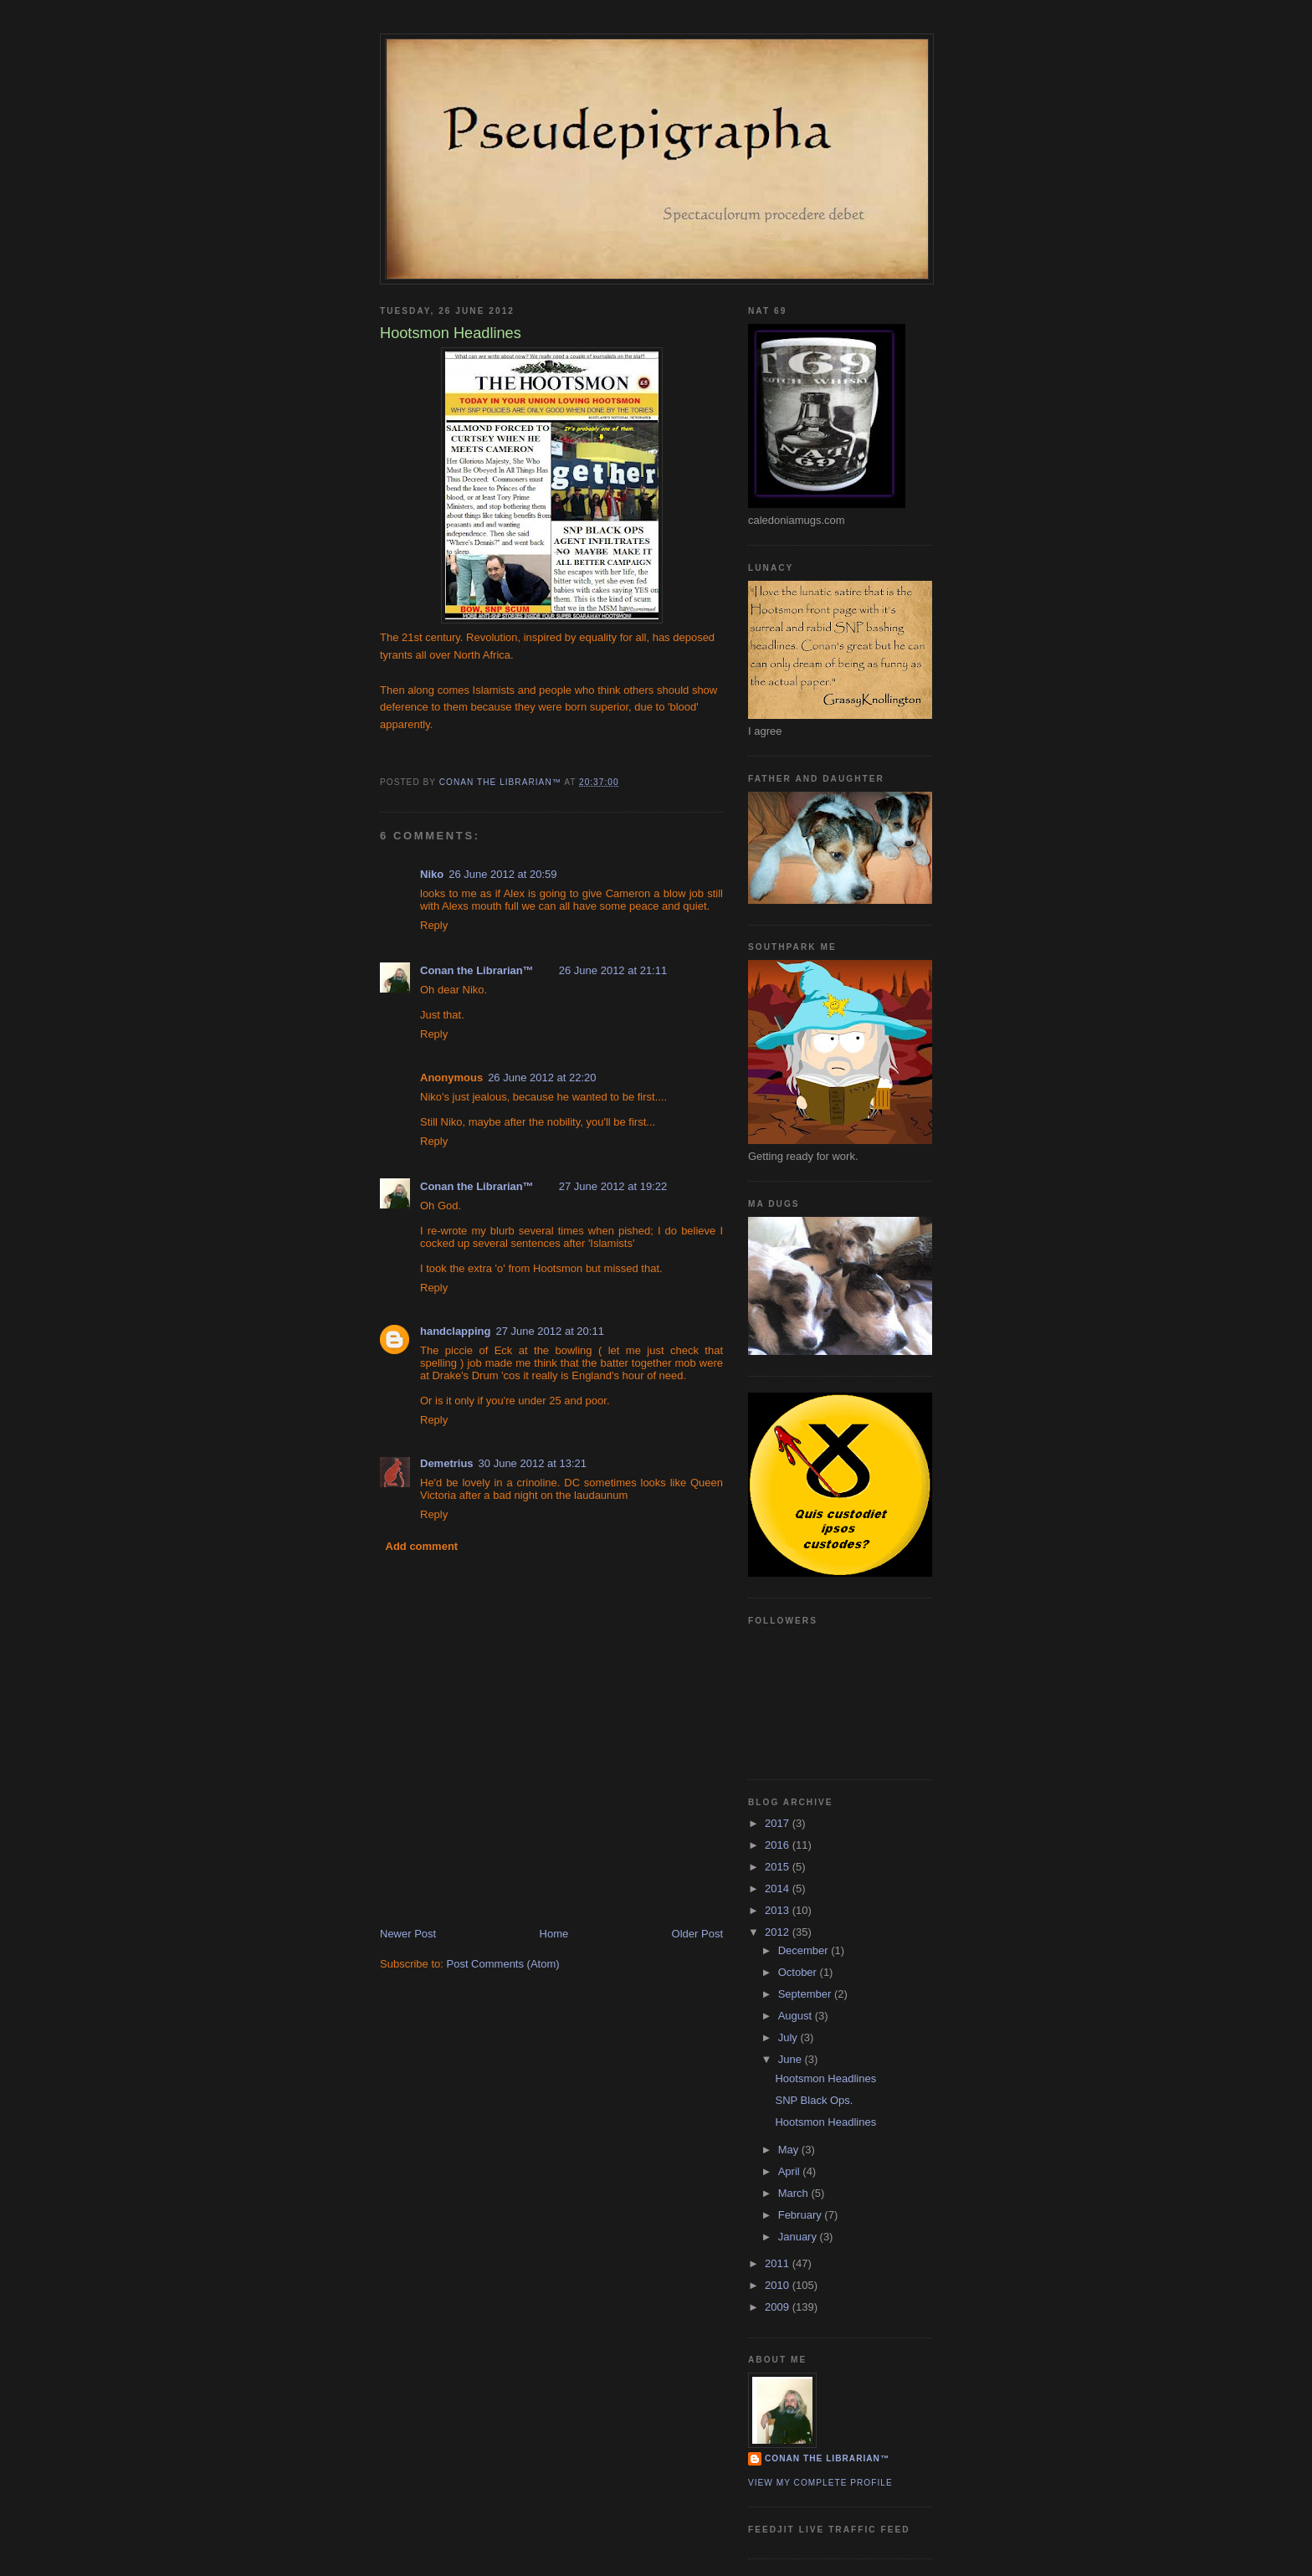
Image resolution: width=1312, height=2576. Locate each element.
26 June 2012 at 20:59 (502, 874)
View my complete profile (820, 2482)
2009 (778, 2307)
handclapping (455, 1331)
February (801, 2215)
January (799, 2236)
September (806, 1994)
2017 (778, 1823)
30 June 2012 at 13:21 (533, 1463)
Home (554, 1933)
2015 (778, 1866)
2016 (778, 1845)
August (796, 2015)
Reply (434, 925)
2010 (778, 2285)
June (791, 2059)
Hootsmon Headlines (825, 2078)
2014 (778, 1888)
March (795, 2193)
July (789, 2037)
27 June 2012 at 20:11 (550, 1331)
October (799, 1972)
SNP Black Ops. (814, 2100)
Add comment (422, 1546)
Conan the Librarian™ (477, 970)
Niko (431, 874)
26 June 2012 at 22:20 (542, 1077)
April (790, 2171)
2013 (778, 1910)
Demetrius (447, 1463)
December (805, 1950)
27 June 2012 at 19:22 (613, 1186)
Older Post (697, 1933)
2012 (778, 1932)
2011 (778, 2263)
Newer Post (408, 1933)
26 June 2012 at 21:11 (613, 970)
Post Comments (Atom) (503, 1964)
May (790, 2149)
